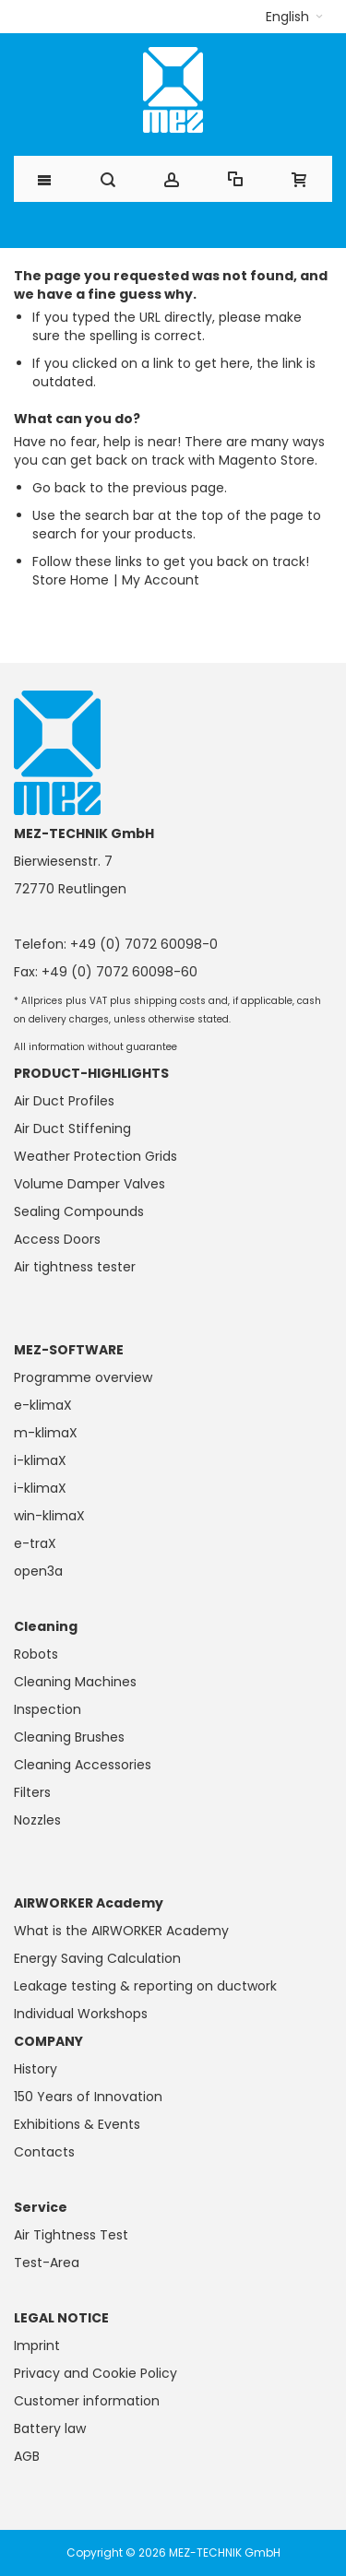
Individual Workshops (81, 2013)
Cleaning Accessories (82, 1764)
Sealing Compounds (79, 1211)
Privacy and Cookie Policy (95, 2373)
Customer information (87, 2401)
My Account (160, 580)
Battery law (50, 2428)
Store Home (70, 580)
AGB (27, 2456)
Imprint (37, 2345)
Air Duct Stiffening (72, 1128)
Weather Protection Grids (95, 1156)
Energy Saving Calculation (97, 1958)
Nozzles (37, 1820)
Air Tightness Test (71, 2235)
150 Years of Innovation (88, 2096)
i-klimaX (40, 1460)
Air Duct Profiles (64, 1101)
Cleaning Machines (75, 1681)
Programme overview (83, 1377)
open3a (38, 1571)
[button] (294, 16)
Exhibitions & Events (77, 2124)
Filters (32, 1792)
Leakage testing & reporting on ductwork (145, 1986)
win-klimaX (49, 1516)
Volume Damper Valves (89, 1184)
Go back (59, 488)
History (35, 2069)
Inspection (47, 1709)
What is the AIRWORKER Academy (121, 1930)
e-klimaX (43, 1405)
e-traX (35, 1543)
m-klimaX (46, 1433)
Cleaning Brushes (69, 1737)
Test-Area (46, 2262)
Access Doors (57, 1239)
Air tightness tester (75, 1267)
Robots (36, 1654)
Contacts (44, 2152)
